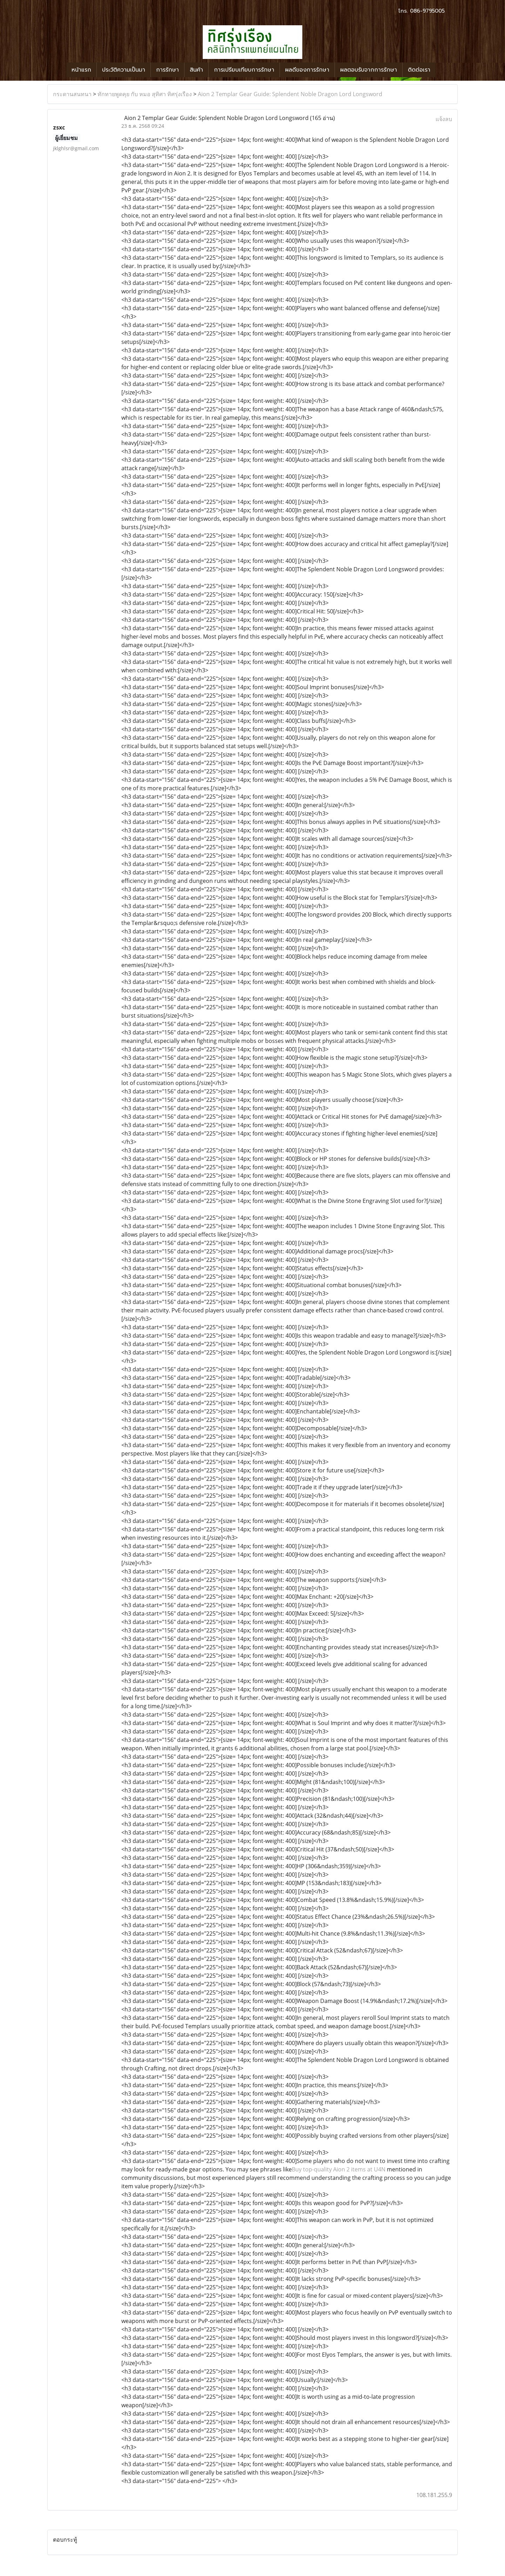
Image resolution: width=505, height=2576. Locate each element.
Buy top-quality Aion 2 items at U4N (338, 2169)
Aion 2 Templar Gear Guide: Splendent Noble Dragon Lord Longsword (290, 94)
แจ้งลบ (444, 119)
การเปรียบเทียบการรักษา (244, 70)
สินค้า (196, 70)
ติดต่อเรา (419, 70)
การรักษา (167, 70)
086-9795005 (427, 11)
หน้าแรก (81, 70)
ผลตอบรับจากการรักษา (368, 70)
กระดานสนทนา (72, 94)
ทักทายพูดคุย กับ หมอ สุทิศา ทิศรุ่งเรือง (144, 94)
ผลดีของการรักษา (307, 70)
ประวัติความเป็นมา (123, 70)
